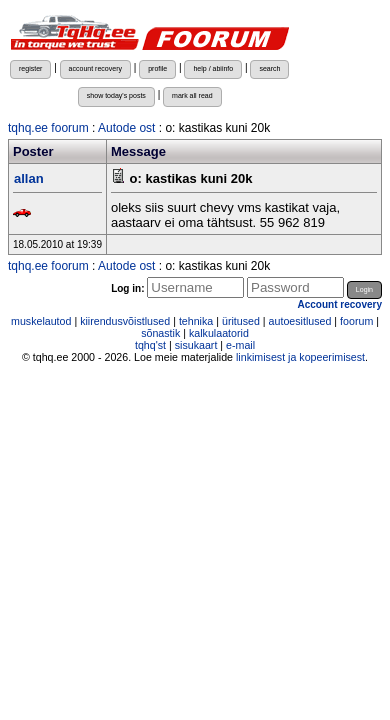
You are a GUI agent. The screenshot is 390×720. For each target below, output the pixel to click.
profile (157, 68)
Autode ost (126, 128)
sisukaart (196, 345)
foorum (356, 321)
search (269, 68)
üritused (241, 321)
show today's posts (116, 95)
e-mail (240, 345)
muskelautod (41, 321)
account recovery (95, 68)
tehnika (196, 321)
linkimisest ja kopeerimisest (300, 357)
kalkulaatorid (219, 333)
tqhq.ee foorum (48, 128)
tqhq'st (150, 345)
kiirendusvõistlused (125, 321)
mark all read (192, 95)
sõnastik (160, 333)
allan (29, 178)
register (30, 68)
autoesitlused (300, 321)
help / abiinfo (213, 68)
